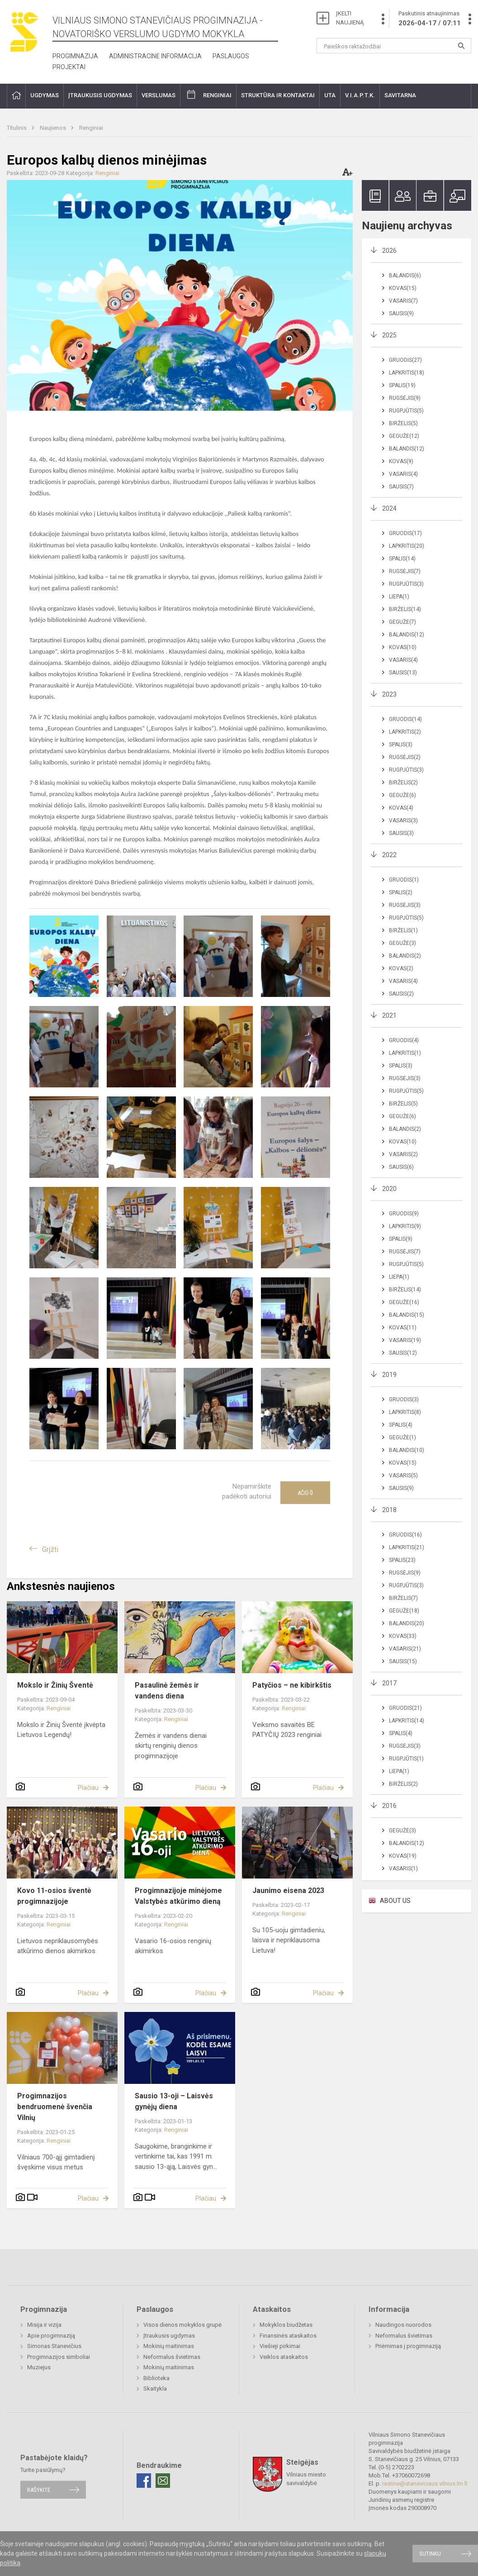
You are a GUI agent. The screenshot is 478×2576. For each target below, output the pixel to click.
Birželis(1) (403, 930)
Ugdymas (44, 95)
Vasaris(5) (403, 1475)
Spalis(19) (402, 385)
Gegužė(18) (404, 1611)
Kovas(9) (401, 461)
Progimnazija (75, 56)
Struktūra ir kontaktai (278, 95)
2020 (389, 1188)
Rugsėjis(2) (405, 757)
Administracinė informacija (155, 56)
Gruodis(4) (404, 1040)
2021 (389, 1015)
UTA (330, 95)
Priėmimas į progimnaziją (408, 2346)
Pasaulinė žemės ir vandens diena (167, 1690)
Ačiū (305, 1493)
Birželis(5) (403, 423)
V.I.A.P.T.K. (360, 95)
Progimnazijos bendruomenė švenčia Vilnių (54, 2107)
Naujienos (53, 127)
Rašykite (38, 2489)
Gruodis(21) (405, 1708)
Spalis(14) (402, 558)
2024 (389, 508)
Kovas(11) (402, 1327)
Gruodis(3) (404, 1399)
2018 (389, 1509)
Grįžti (50, 1549)
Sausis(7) (401, 487)
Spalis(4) (400, 1425)
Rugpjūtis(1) (406, 1758)
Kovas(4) (401, 808)
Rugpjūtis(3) (406, 584)
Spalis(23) (402, 1560)
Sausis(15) (403, 1661)
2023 (389, 694)
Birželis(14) (405, 609)
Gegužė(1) (402, 1437)
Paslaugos (231, 56)
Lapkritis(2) (405, 732)
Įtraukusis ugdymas (100, 95)
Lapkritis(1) (405, 1053)
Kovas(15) (402, 288)
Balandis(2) (405, 956)
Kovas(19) (402, 1856)
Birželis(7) (403, 1598)
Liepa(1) (399, 596)
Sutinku (430, 2553)
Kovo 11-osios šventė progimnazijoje (54, 1896)
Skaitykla (155, 2388)
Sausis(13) (403, 672)
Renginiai (217, 95)
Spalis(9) (400, 1239)
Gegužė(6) (402, 795)
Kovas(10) (402, 647)
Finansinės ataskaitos (288, 2335)
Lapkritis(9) (405, 1226)
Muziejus (39, 2367)
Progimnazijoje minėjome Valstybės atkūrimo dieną (178, 1896)
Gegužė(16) (404, 1302)
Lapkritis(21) (406, 1547)
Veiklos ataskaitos (284, 2356)
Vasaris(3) (403, 820)
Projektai (68, 67)
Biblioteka (156, 2378)
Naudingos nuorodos (403, 2324)
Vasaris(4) (403, 474)
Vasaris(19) (405, 1340)
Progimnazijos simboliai (58, 2356)
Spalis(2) (400, 892)
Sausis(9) (401, 313)
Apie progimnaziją (51, 2335)
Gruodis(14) (405, 719)
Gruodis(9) (404, 1213)
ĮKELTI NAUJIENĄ (350, 18)
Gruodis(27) (405, 360)
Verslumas (158, 95)
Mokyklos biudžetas (286, 2324)
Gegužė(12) (404, 436)
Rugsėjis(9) (405, 398)
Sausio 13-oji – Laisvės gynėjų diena (174, 2101)
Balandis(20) (406, 1623)
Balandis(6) (405, 275)
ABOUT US (395, 1900)
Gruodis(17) (405, 533)
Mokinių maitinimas (168, 2346)
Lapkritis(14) (406, 1720)
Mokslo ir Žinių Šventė (55, 1685)
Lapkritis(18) (406, 373)
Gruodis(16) (405, 1535)
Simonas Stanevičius (54, 2346)
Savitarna (400, 95)
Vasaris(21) (405, 1649)
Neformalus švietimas (171, 2356)
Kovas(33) (402, 1636)
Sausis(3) (401, 833)
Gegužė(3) (402, 943)
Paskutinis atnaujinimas (429, 19)
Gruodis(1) (404, 880)
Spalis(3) (400, 744)
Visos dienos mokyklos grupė (182, 2324)
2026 (389, 250)
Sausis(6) (401, 1167)
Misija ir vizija (44, 2324)
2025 (389, 335)
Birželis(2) (403, 782)
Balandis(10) (406, 1450)
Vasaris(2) (403, 1154)
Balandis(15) (406, 1315)
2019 (389, 1374)
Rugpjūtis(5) (406, 411)
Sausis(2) (401, 994)
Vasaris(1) (403, 1868)
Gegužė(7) (402, 622)
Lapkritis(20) (406, 546)
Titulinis (17, 127)
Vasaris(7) (403, 301)
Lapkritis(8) (405, 1412)
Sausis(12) (403, 1353)
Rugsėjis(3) (405, 905)
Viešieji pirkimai (280, 2346)
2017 (389, 1683)
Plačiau (88, 1787)
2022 (389, 855)
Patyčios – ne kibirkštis (291, 1685)
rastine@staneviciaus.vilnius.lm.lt (425, 2483)
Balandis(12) (406, 449)
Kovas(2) (401, 968)
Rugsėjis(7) (405, 571)
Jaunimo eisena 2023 (288, 1890)
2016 (389, 1805)
